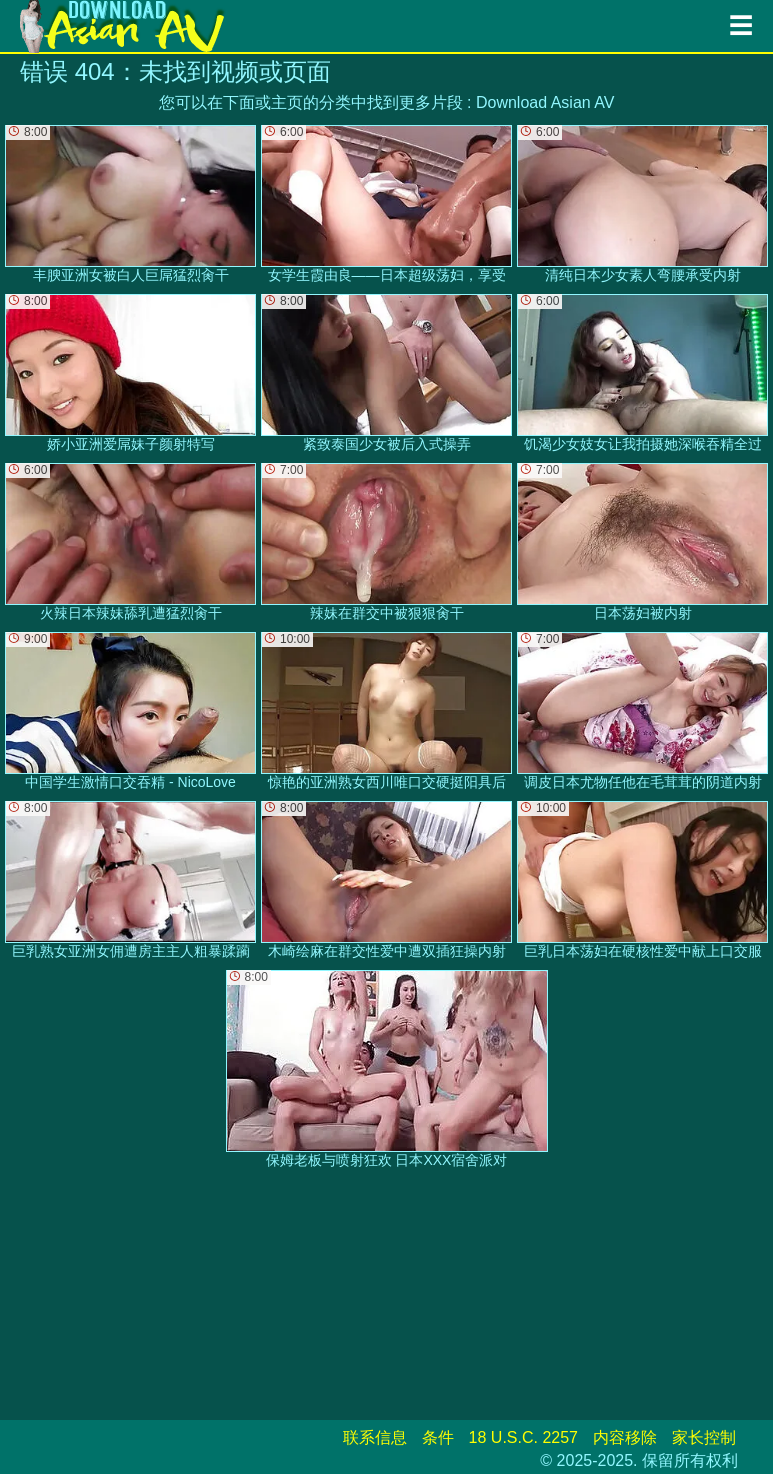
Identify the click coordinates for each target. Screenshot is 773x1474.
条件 (438, 1437)
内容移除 (625, 1437)
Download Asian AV (545, 102)
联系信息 (375, 1437)
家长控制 (704, 1437)
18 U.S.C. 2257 (523, 1437)
